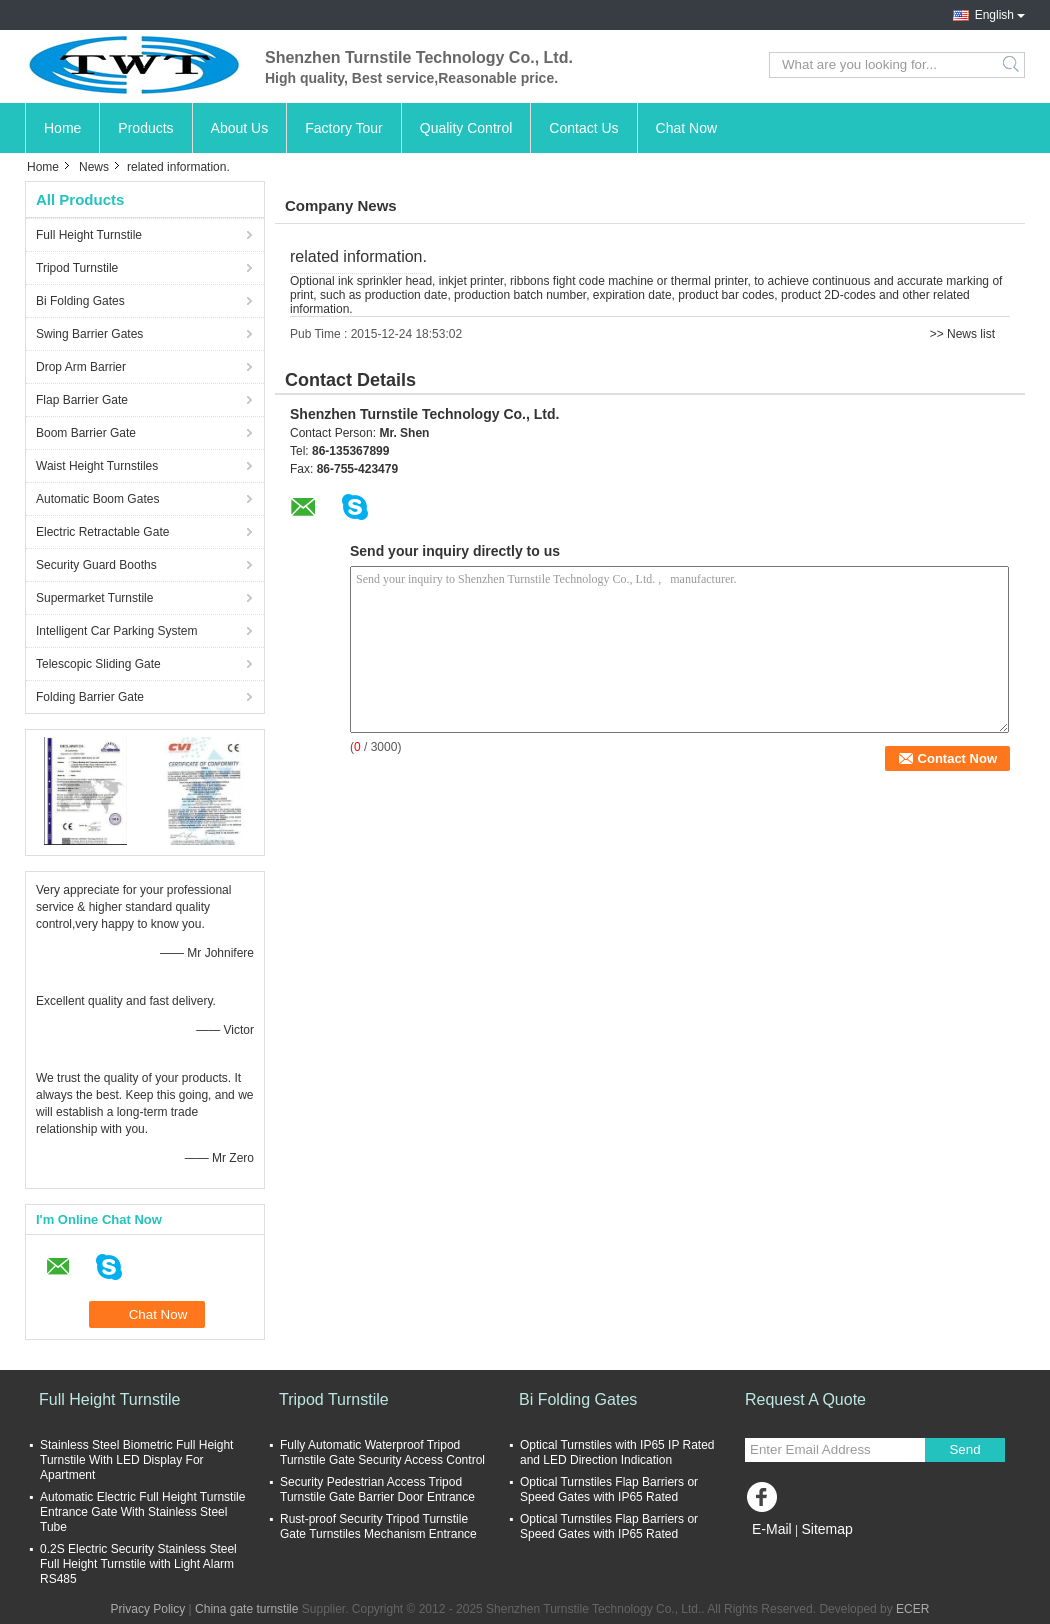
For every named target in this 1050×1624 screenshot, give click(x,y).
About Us (240, 128)
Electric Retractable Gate (102, 532)
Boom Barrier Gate (86, 433)
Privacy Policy (148, 1609)
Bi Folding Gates (80, 301)
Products (145, 128)
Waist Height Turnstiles (97, 466)
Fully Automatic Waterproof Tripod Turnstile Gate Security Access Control (382, 1452)
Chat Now (686, 128)
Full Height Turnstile (89, 235)
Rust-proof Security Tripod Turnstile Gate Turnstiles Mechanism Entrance (378, 1526)
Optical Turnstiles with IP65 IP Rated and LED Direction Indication (617, 1452)
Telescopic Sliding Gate (98, 664)
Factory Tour (344, 128)
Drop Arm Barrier (81, 367)
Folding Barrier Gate (90, 697)
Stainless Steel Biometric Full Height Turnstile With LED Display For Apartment (136, 1460)
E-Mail (772, 1529)
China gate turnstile (246, 1609)
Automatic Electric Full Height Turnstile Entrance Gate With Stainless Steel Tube (142, 1512)
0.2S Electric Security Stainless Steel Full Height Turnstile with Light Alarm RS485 (138, 1564)
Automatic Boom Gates (97, 499)
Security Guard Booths (96, 565)
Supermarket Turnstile (94, 598)
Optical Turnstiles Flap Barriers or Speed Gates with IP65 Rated (609, 1489)
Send (964, 1449)
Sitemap (826, 1529)
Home (62, 128)
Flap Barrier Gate (82, 400)
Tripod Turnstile (77, 268)
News (94, 167)
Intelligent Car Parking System (116, 631)
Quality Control (466, 128)
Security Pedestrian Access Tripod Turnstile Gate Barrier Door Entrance (377, 1489)
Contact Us (583, 128)
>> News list (962, 334)
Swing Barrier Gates (89, 334)
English (994, 15)
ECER (912, 1609)
